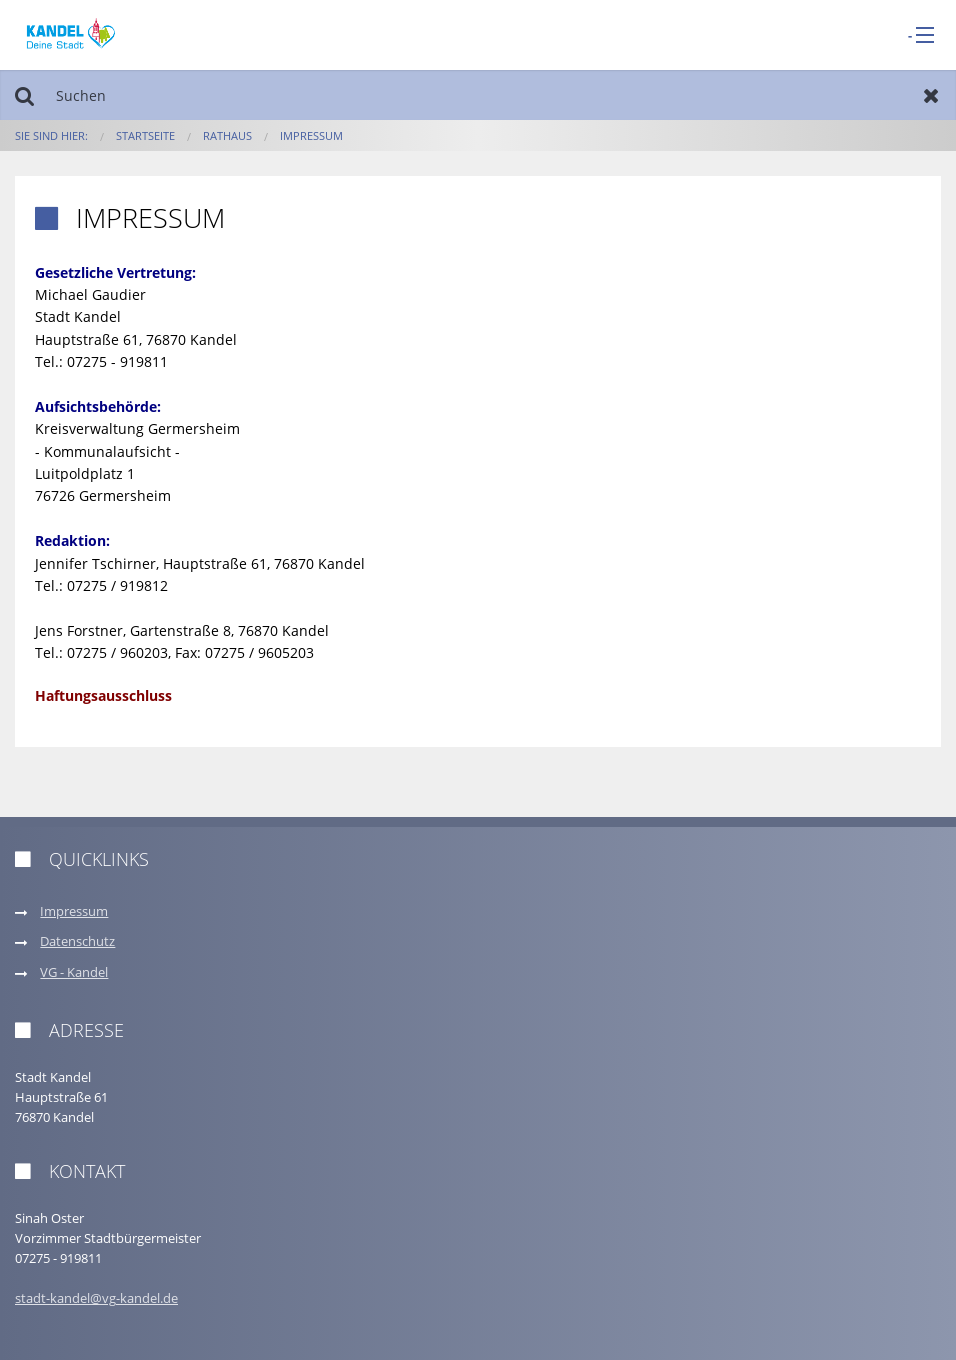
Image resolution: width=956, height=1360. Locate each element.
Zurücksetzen (931, 95)
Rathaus (227, 135)
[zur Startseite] (71, 33)
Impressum (311, 135)
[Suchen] (478, 95)
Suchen (24, 95)
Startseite (145, 135)
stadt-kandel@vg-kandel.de (96, 1298)
